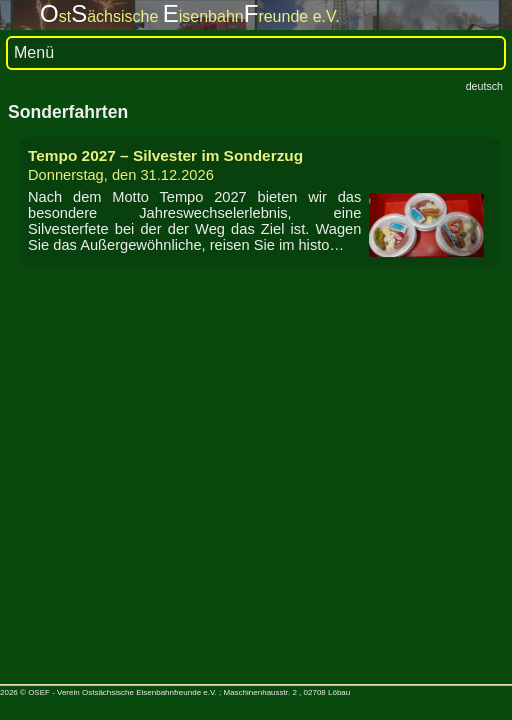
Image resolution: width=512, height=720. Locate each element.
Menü (34, 52)
